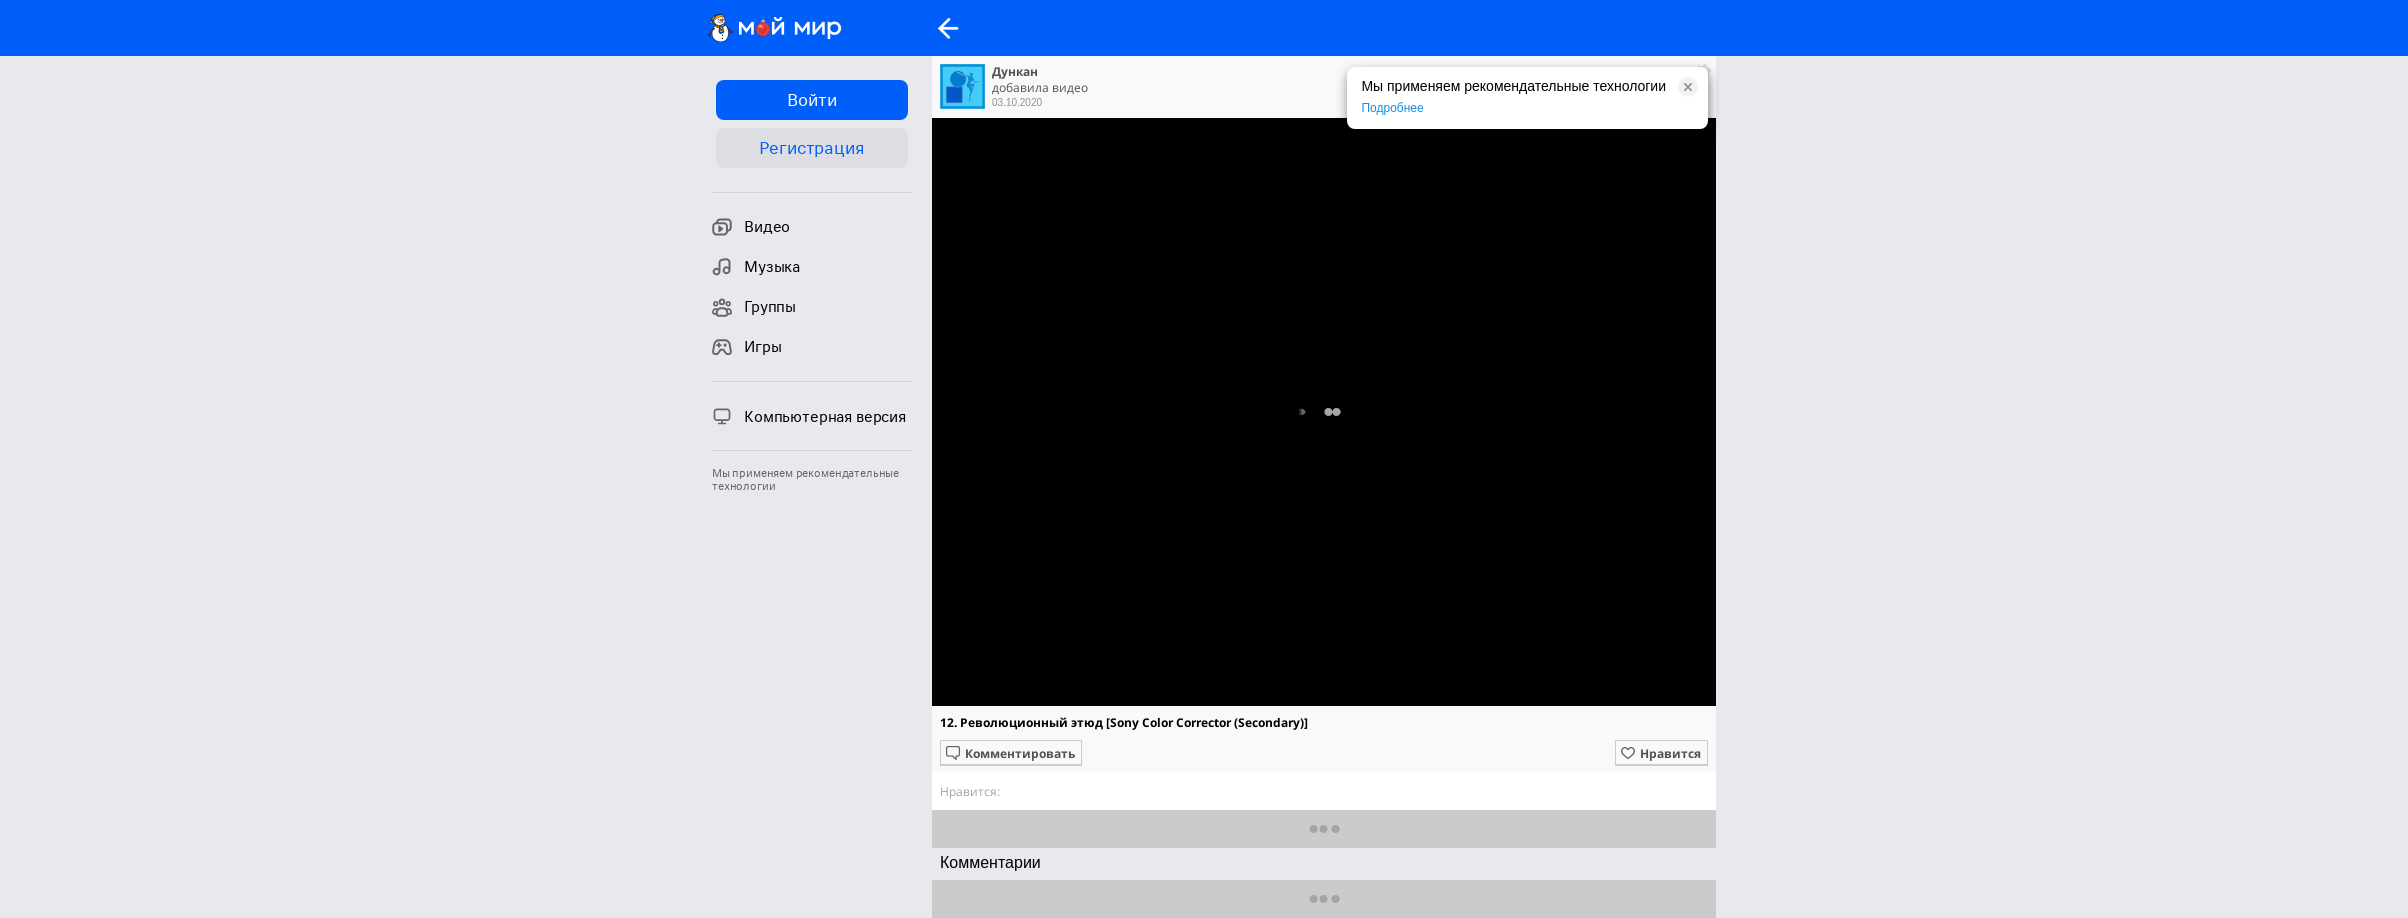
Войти (811, 100)
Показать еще (1324, 828)
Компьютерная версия (809, 416)
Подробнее (1392, 108)
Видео (751, 227)
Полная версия (1323, 417)
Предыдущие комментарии (1324, 898)
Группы (754, 307)
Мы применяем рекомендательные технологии (805, 480)
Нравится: (970, 791)
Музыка (756, 267)
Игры (746, 347)
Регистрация (811, 148)
